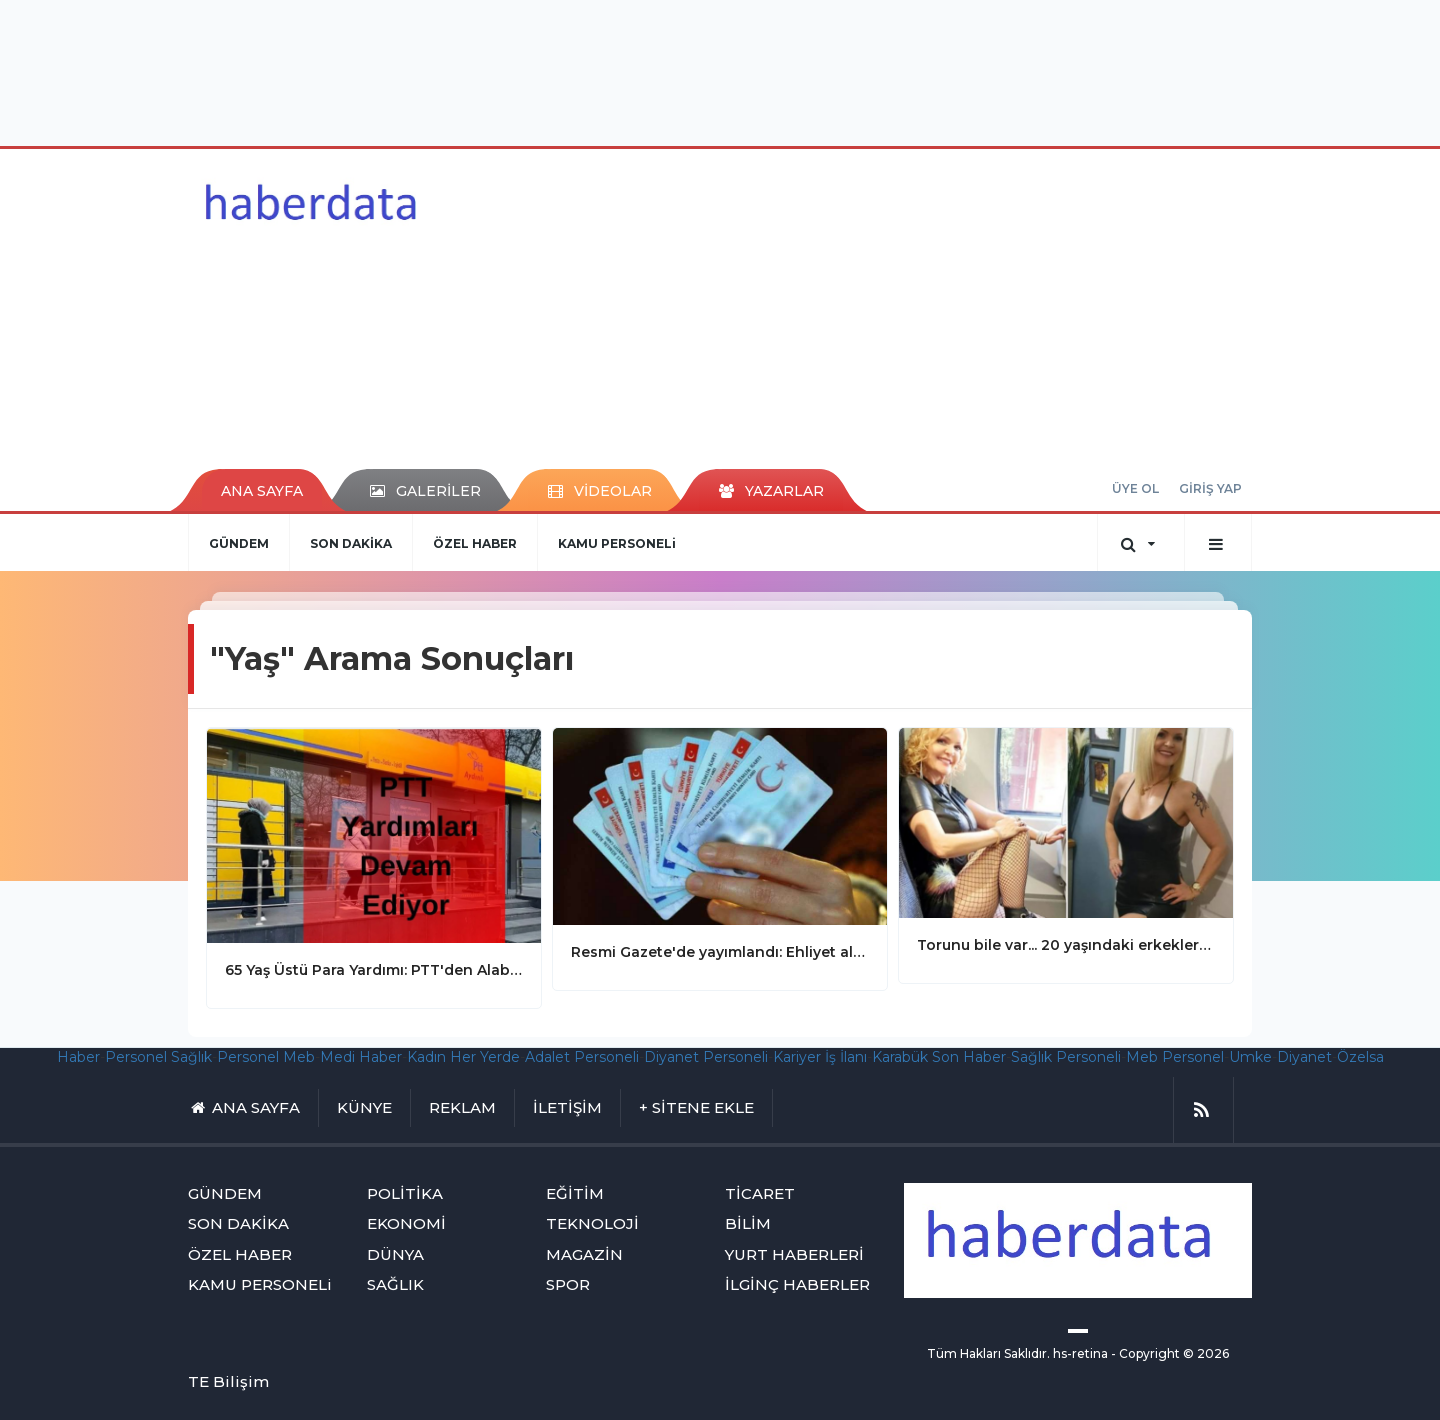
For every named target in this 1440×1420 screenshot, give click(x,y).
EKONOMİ (406, 1223)
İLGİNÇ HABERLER (797, 1284)
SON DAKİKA (351, 543)
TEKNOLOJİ (592, 1223)
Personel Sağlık (158, 1057)
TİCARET (760, 1193)
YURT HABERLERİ (794, 1254)
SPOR (568, 1284)
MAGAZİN (584, 1254)
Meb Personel (1175, 1057)
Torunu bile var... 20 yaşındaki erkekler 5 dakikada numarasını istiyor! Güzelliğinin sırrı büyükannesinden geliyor (1066, 945)
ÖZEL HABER (475, 543)
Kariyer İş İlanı (820, 1057)
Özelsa (1360, 1057)
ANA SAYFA (262, 491)
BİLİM (748, 1223)
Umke (1250, 1057)
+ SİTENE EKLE (696, 1107)
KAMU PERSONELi (617, 543)
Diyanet (1304, 1057)
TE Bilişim (228, 1381)
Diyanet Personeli (706, 1057)
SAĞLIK (395, 1284)
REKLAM (462, 1107)
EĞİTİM (575, 1193)
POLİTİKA (405, 1193)
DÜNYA (395, 1254)
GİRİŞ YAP (1210, 488)
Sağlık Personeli (1066, 1057)
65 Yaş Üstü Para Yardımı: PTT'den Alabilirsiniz (374, 970)
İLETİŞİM (567, 1107)
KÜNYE (364, 1107)
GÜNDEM (239, 543)
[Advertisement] (720, 70)
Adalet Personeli (582, 1057)
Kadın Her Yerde (463, 1057)
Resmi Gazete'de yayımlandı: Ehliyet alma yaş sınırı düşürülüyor (720, 952)
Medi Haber (361, 1057)
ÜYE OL (1135, 488)
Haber (78, 1057)
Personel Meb (266, 1057)
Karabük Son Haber (939, 1057)
